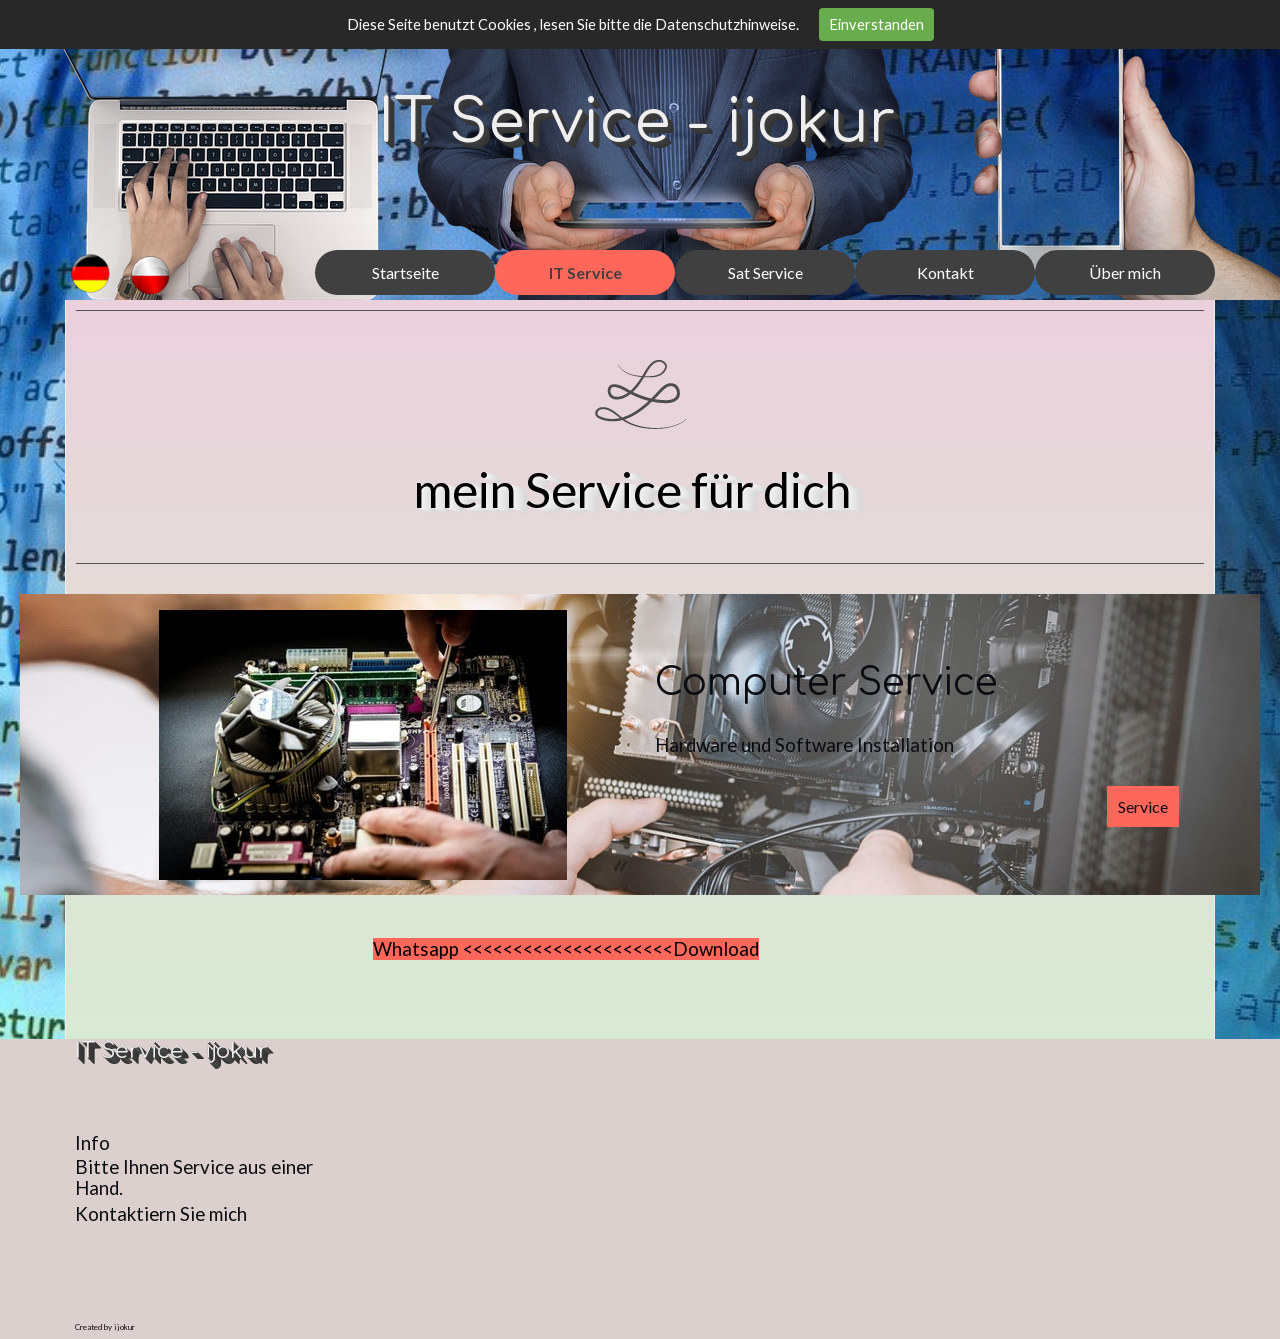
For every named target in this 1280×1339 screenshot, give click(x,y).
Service (1143, 806)
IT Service (585, 272)
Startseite (405, 272)
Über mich (1125, 272)
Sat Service (765, 272)
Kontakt (945, 272)
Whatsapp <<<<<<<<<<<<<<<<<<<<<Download (566, 949)
